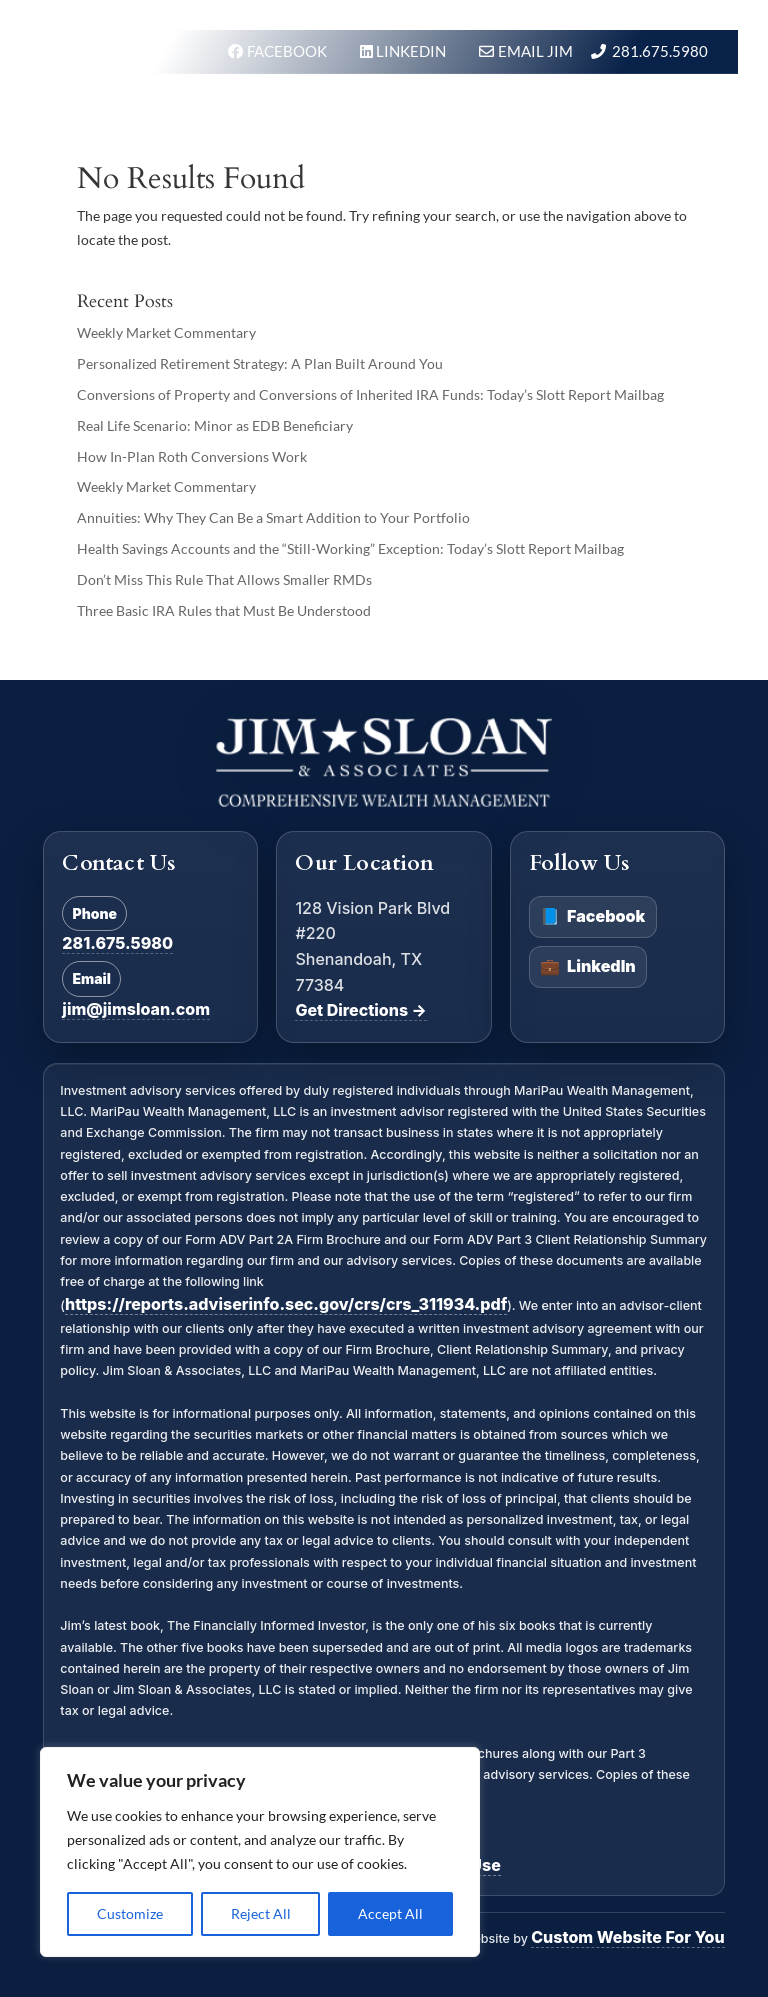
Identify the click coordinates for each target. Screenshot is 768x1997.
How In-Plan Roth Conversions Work (192, 456)
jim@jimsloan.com (136, 1009)
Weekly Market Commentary (166, 332)
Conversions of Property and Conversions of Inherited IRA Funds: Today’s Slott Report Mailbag (370, 394)
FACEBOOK (288, 51)
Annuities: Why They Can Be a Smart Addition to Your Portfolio (273, 517)
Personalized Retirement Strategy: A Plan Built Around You (260, 363)
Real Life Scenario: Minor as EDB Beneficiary (215, 425)
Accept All (390, 1913)
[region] (260, 1852)
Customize (130, 1913)
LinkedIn (588, 967)
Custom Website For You (627, 1937)
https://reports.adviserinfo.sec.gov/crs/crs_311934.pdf (286, 1304)
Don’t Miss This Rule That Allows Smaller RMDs (224, 579)
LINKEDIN (412, 51)
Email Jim (535, 51)
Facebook (592, 917)
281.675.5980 (660, 51)
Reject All (261, 1913)
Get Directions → (360, 1010)
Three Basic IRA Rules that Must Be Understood (224, 610)
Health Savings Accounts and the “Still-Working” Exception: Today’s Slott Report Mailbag (350, 548)
